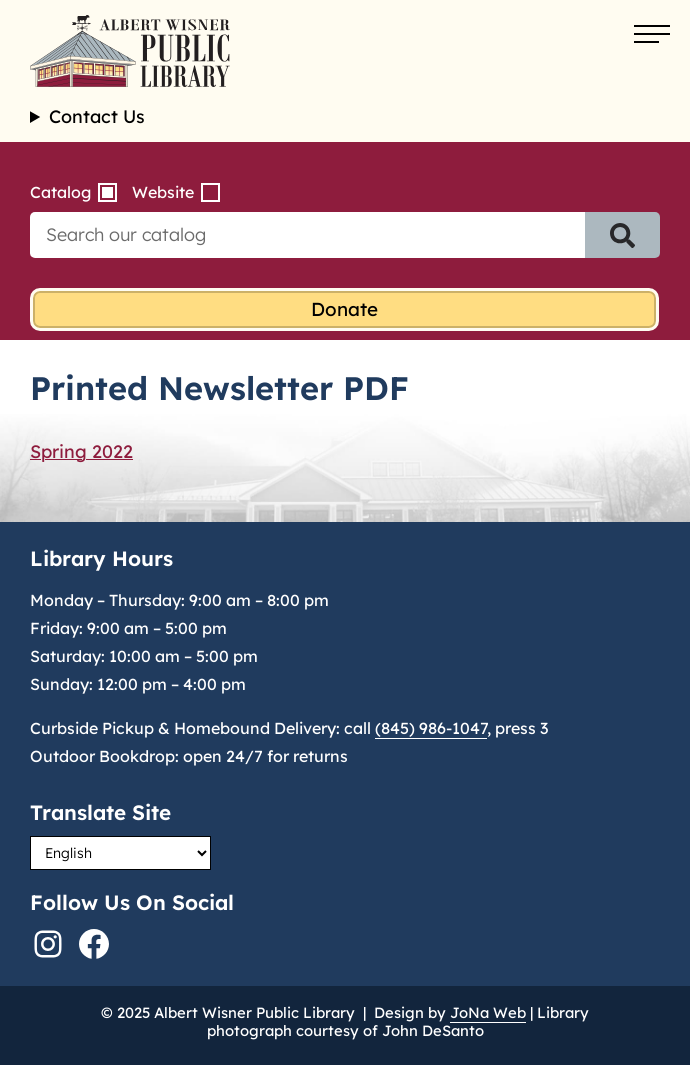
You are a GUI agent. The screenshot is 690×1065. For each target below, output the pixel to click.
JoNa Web (488, 1012)
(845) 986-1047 (431, 728)
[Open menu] (652, 35)
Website (163, 192)
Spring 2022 (81, 451)
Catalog (60, 192)
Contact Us (97, 117)
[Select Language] (120, 853)
